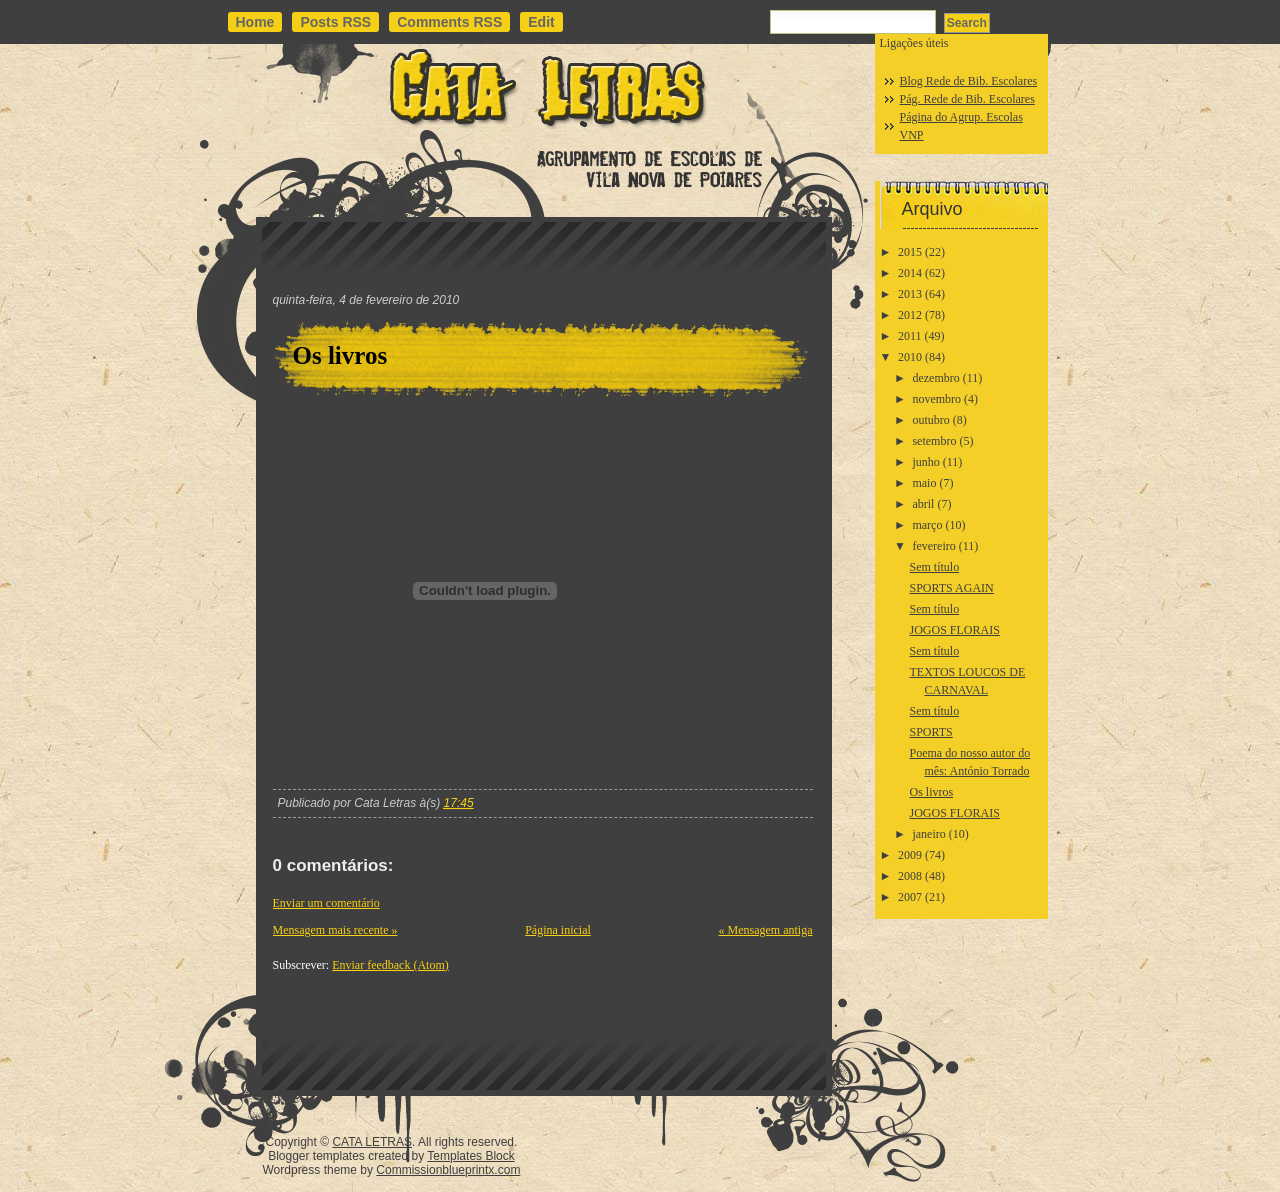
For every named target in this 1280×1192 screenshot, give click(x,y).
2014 (910, 273)
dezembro (935, 378)
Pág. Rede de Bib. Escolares (967, 99)
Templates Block (470, 1156)
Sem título (934, 567)
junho (925, 462)
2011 (910, 336)
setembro (934, 441)
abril (923, 504)
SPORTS (930, 732)
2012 (910, 315)
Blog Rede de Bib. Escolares (969, 81)
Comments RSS (449, 22)
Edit (541, 22)
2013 (910, 294)
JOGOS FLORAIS (954, 630)
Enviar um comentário (326, 903)
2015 (910, 252)
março (927, 525)
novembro (936, 399)
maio (924, 483)
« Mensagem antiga (766, 930)
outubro (930, 420)
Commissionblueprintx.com (448, 1170)
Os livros (340, 355)
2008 (910, 876)
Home (255, 22)
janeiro (928, 834)
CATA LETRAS (372, 1142)
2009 (910, 855)
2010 (910, 357)
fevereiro (933, 546)
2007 (910, 897)
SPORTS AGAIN (951, 588)
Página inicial (558, 930)
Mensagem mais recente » (335, 930)
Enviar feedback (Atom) (390, 965)
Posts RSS (335, 22)
